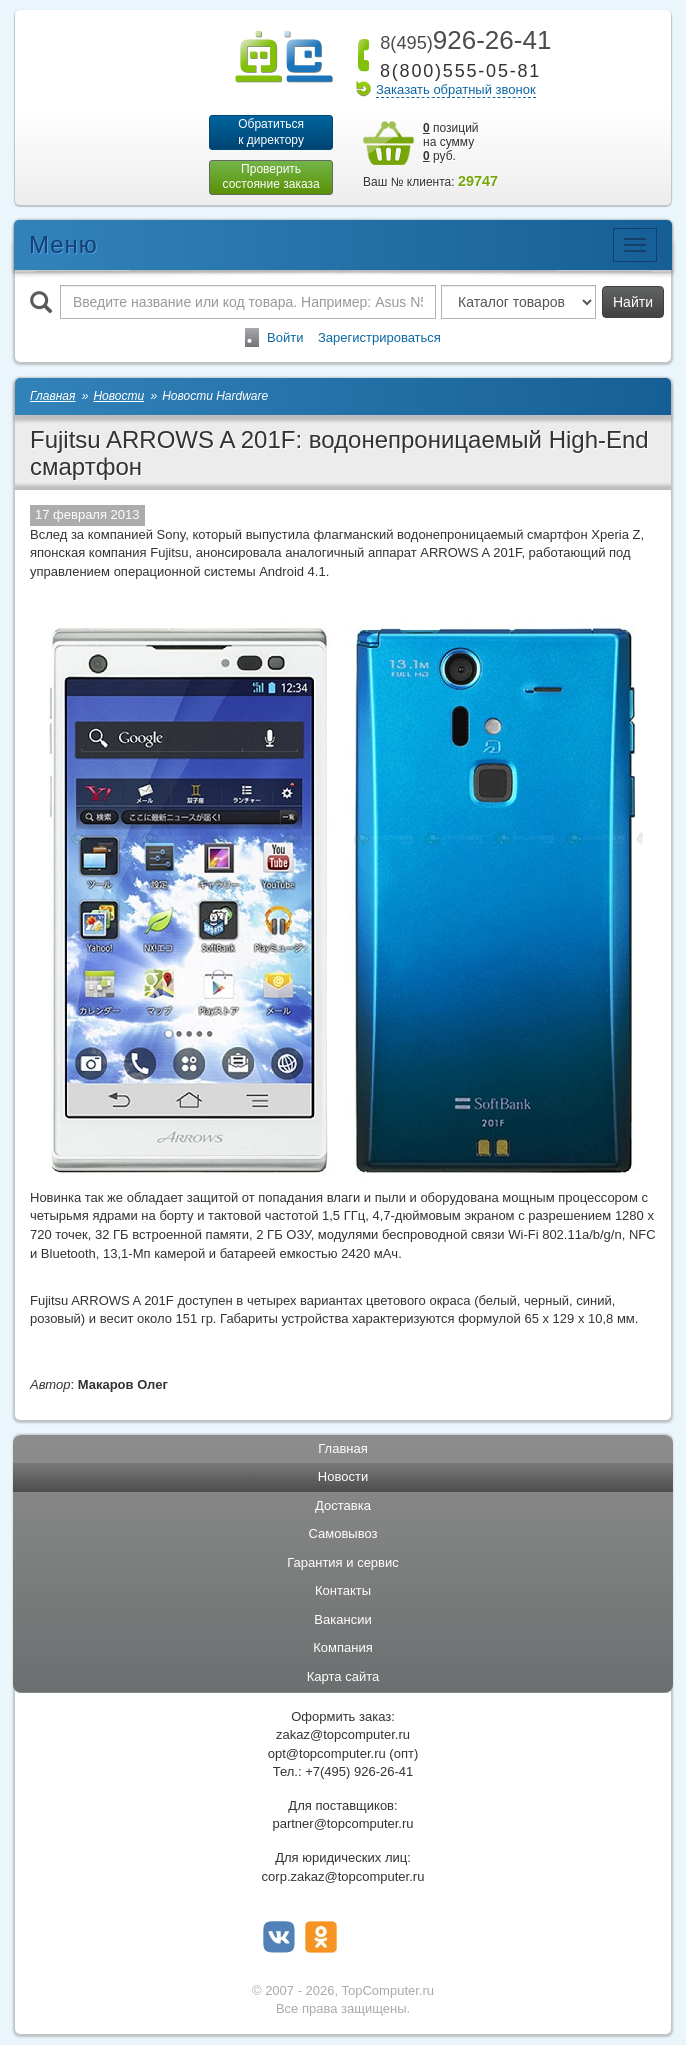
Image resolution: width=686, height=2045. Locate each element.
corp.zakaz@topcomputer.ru (343, 1876)
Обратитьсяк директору (271, 132)
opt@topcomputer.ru (327, 1753)
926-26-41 (462, 40)
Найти (633, 302)
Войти (285, 337)
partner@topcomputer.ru (342, 1824)
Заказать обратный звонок (456, 89)
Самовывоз (343, 1534)
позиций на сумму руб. (451, 142)
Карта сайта (343, 1677)
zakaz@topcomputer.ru (343, 1735)
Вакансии (342, 1620)
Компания (343, 1648)
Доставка (343, 1505)
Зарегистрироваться (379, 337)
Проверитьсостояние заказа (270, 177)
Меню (63, 244)
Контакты (343, 1591)
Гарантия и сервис (343, 1563)
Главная (342, 1448)
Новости (343, 1477)
